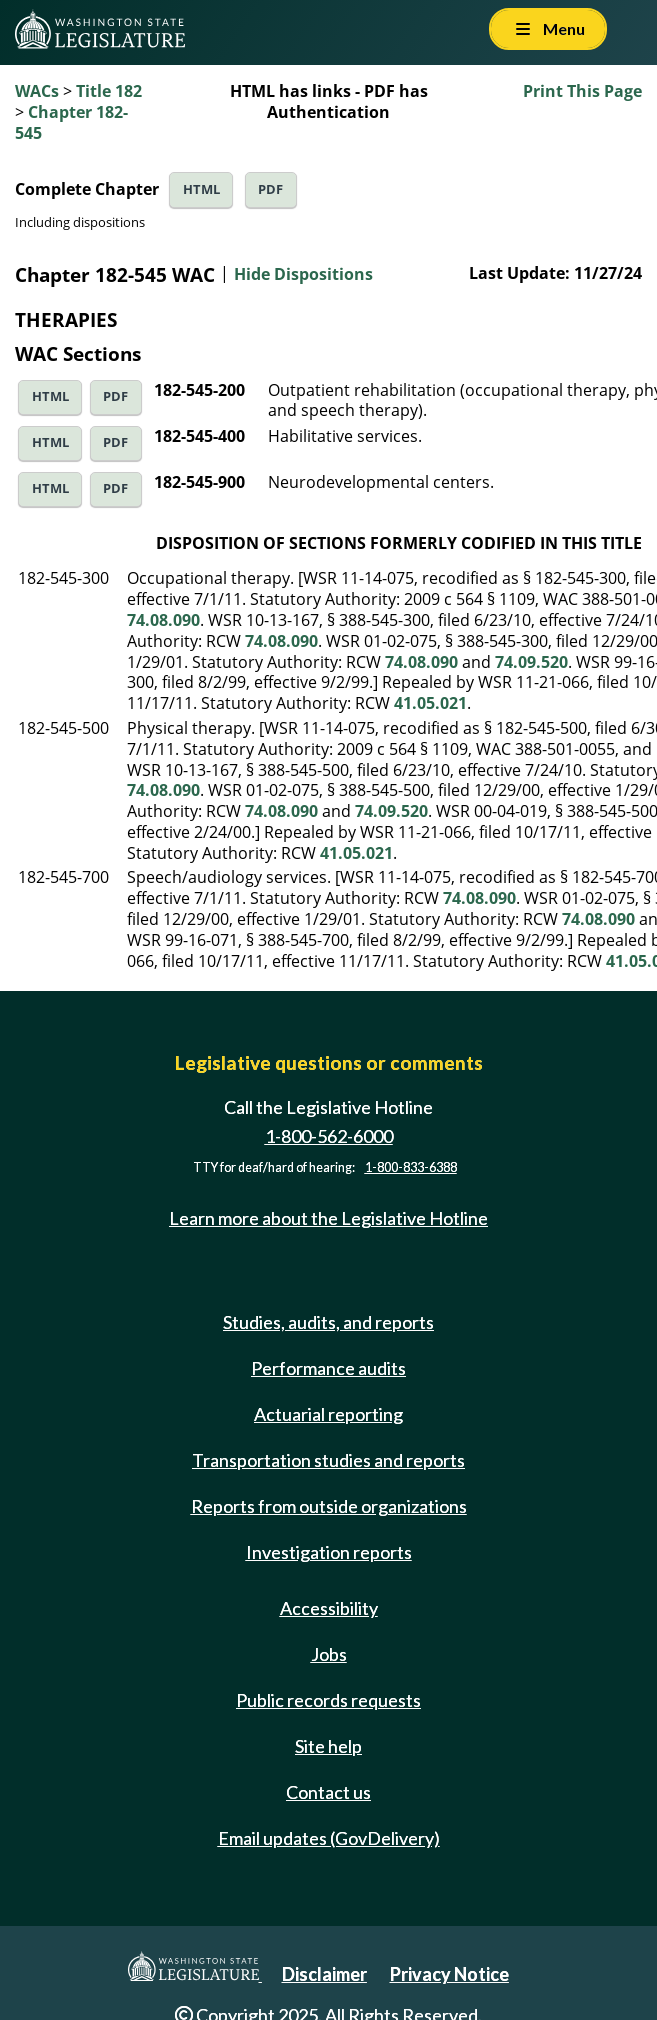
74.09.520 (531, 662)
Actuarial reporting (328, 1414)
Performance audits (328, 1368)
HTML (201, 189)
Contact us (328, 1792)
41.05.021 (430, 703)
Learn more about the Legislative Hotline (328, 1218)
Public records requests (328, 1700)
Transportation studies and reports (328, 1460)
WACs (37, 91)
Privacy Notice (449, 1974)
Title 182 (109, 91)
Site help (328, 1746)
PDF (270, 189)
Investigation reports (329, 1552)
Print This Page (582, 91)
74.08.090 (163, 620)
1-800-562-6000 (329, 1136)
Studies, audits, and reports (328, 1322)
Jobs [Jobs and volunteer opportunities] (329, 1654)
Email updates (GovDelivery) (329, 1838)
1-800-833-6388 (411, 1167)
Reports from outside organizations (329, 1506)
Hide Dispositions (303, 274)
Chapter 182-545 (71, 122)
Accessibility (329, 1608)
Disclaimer (324, 1974)
